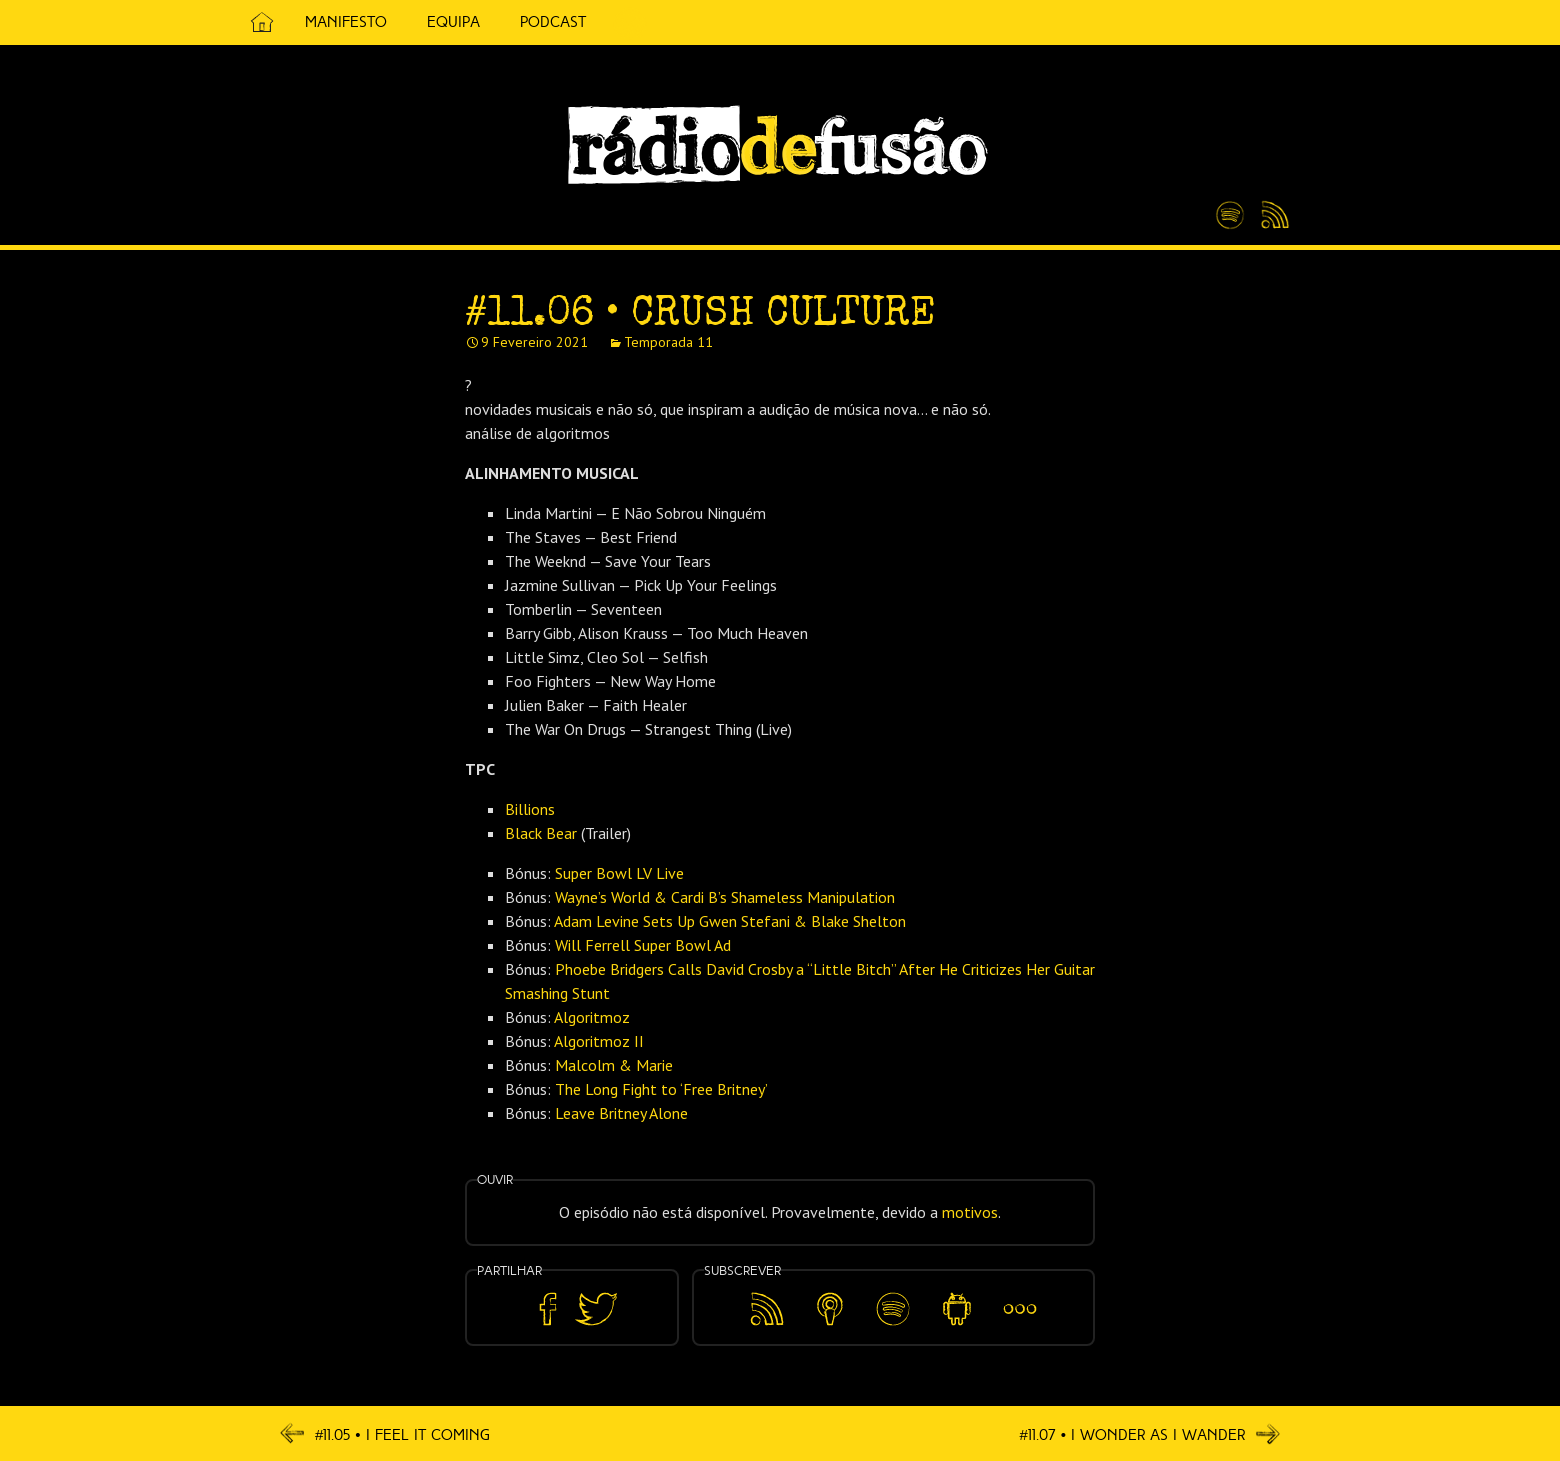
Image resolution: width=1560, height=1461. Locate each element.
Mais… (1020, 1295)
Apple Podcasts (830, 1305)
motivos (970, 1212)
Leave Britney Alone (621, 1113)
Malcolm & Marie (614, 1065)
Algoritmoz (592, 1017)
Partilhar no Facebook (548, 1309)
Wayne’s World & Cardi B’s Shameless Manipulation (725, 897)
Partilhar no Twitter (596, 1309)
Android (956, 1295)
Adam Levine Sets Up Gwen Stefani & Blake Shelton (730, 921)
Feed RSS (1271, 216)
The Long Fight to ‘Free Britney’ (661, 1089)
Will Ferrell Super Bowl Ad (643, 945)
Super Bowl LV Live (619, 873)
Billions (530, 809)
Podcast (553, 22)
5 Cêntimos (630, 22)
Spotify (1230, 207)
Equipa (453, 22)
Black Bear (541, 833)
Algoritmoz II (599, 1041)
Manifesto (346, 22)
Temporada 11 (668, 342)
